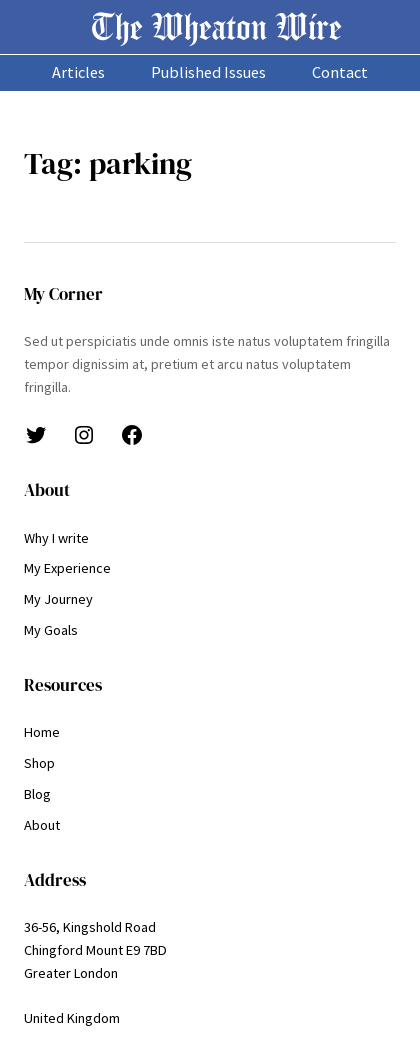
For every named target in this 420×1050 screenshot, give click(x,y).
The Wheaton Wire (216, 26)
